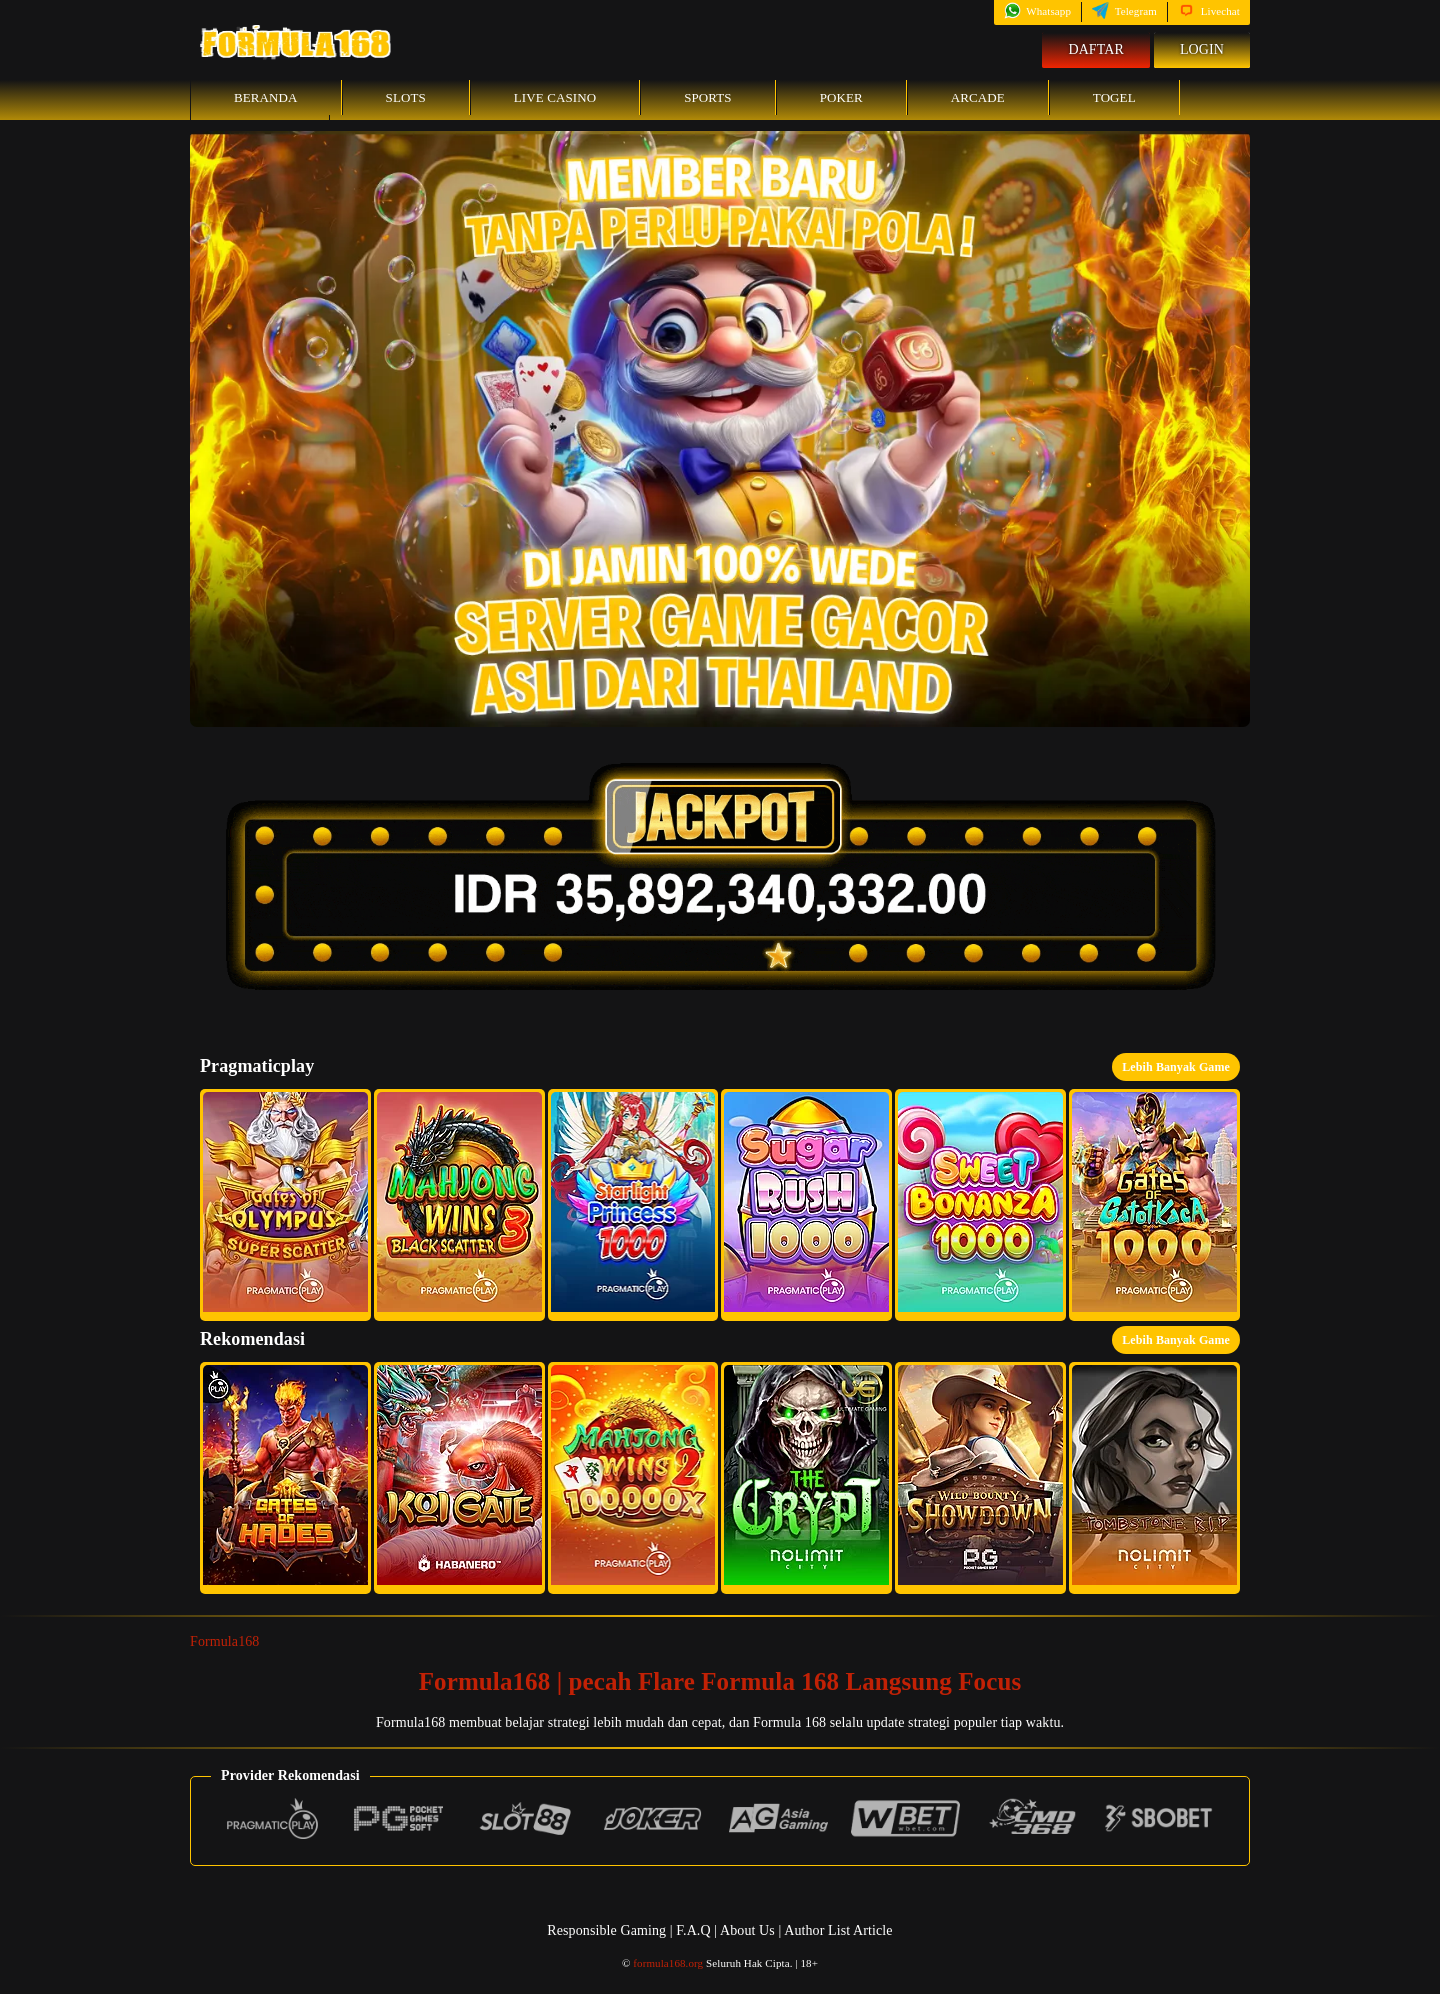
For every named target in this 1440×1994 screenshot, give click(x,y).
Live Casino (555, 97)
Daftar (1096, 49)
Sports (708, 97)
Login (1202, 49)
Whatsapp (1037, 11)
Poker (841, 97)
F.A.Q (693, 1930)
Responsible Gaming (606, 1930)
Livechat (1209, 11)
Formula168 (224, 1641)
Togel (1114, 97)
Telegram (1124, 11)
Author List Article (838, 1930)
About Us (749, 1930)
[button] (285, 1205)
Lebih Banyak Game (1176, 1067)
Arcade (978, 97)
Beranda (266, 97)
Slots (406, 97)
